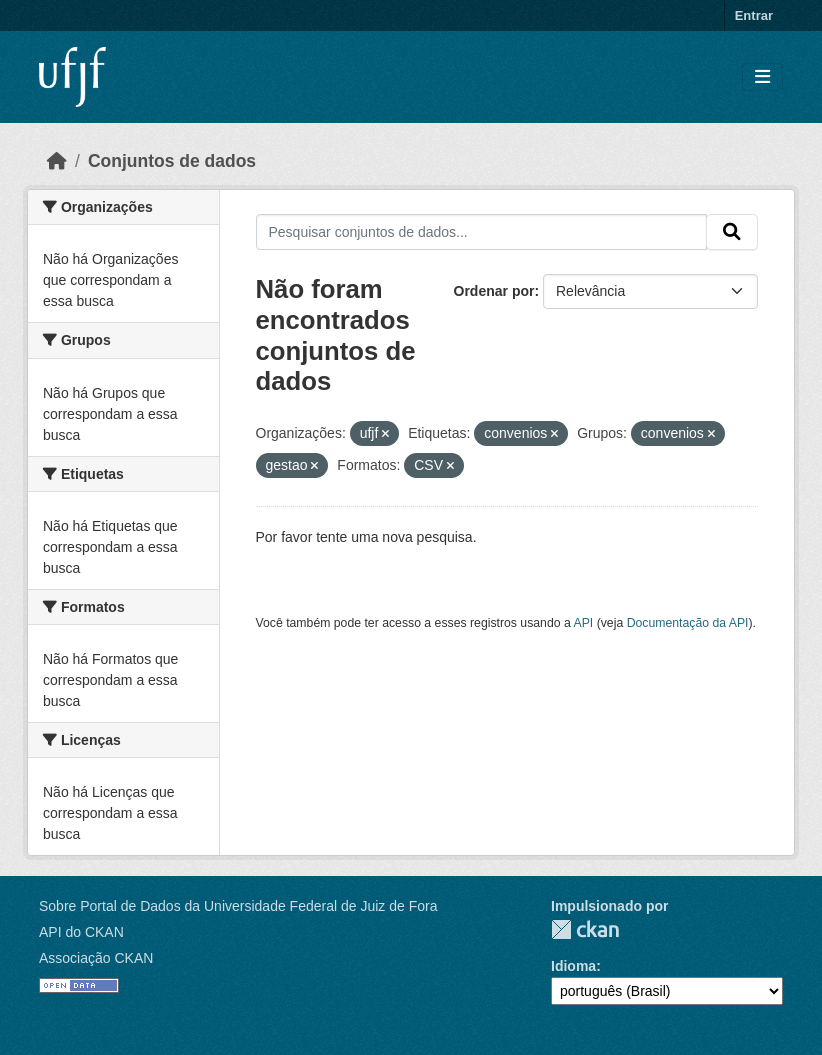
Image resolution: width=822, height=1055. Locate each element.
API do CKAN (81, 932)
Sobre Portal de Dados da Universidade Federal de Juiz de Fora (238, 906)
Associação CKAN (96, 958)
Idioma (573, 966)
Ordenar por (494, 291)
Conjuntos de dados (172, 161)
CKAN (585, 929)
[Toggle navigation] (762, 77)
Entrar (754, 15)
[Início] (57, 161)
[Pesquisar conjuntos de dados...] (482, 232)
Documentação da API (688, 623)
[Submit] (732, 232)
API (584, 623)
